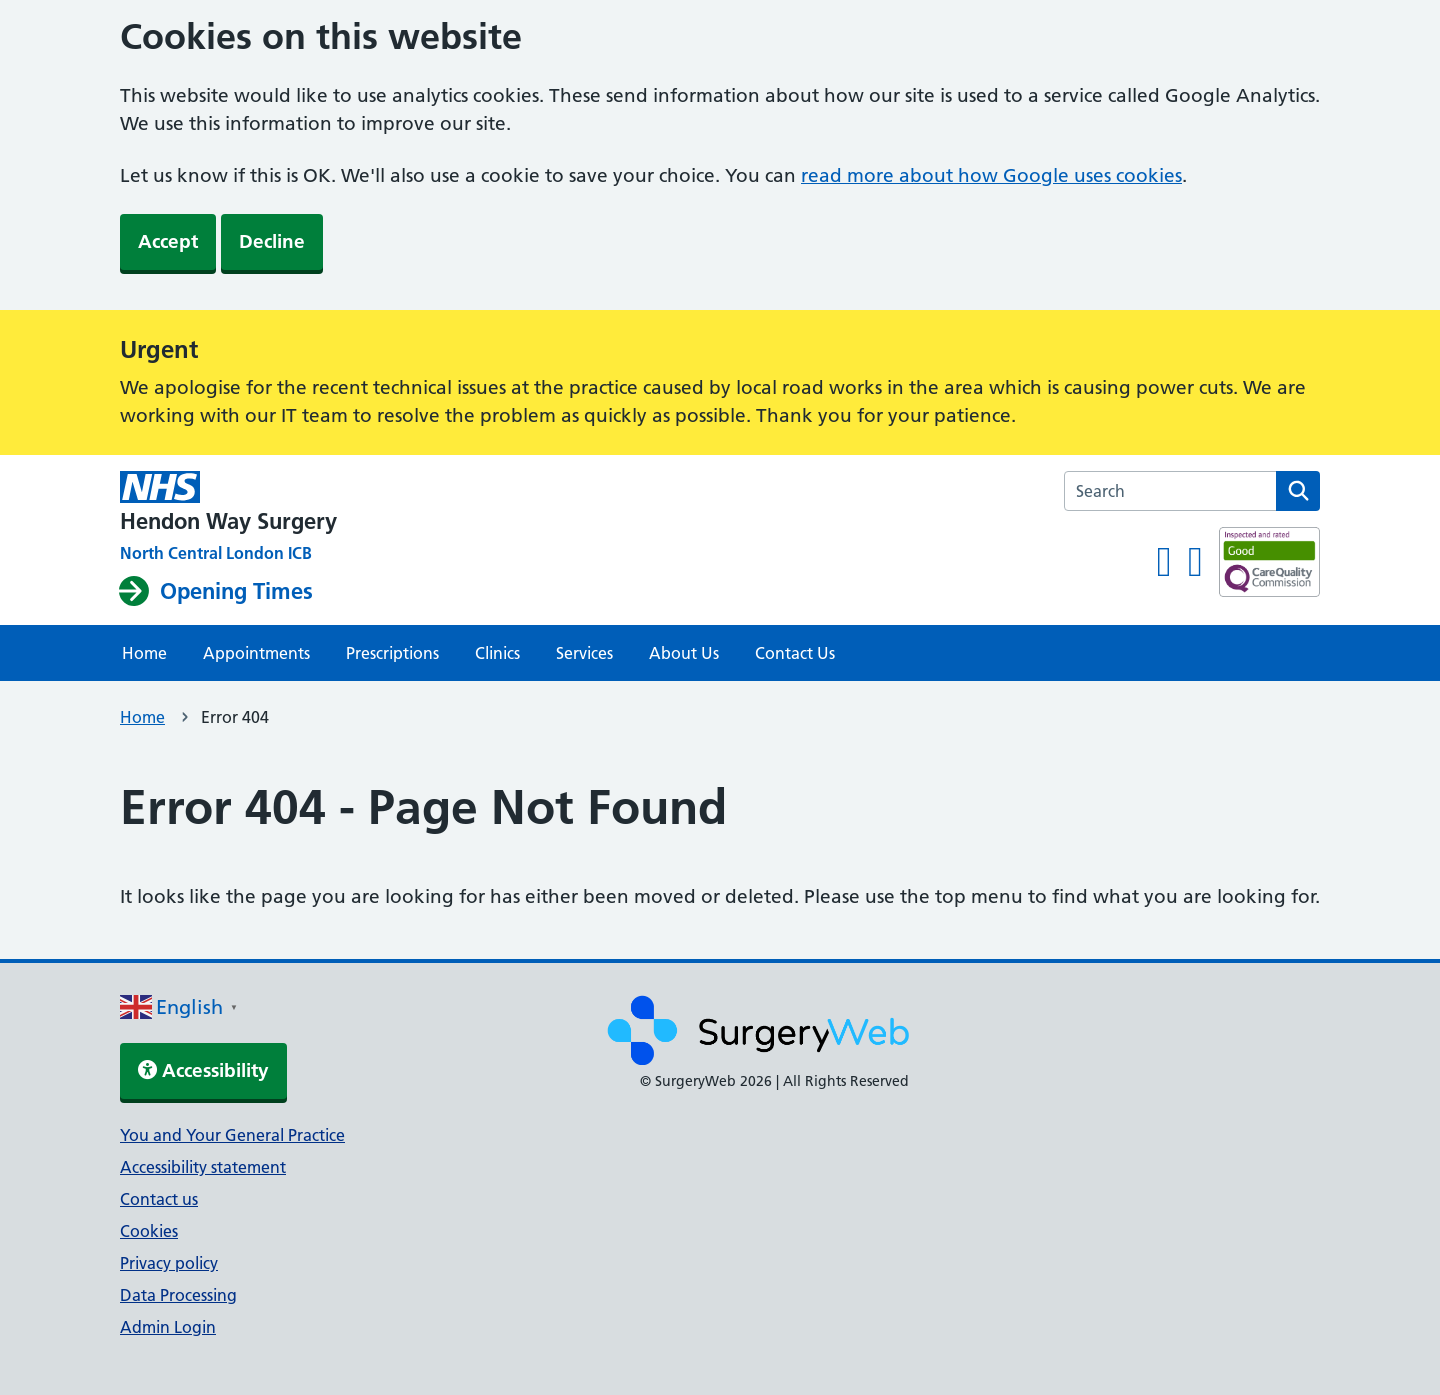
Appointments (256, 653)
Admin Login (168, 1327)
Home (144, 653)
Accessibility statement (203, 1167)
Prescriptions (392, 653)
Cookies (149, 1231)
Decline (272, 241)
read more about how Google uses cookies (991, 175)
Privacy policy (169, 1263)
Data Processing (178, 1295)
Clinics (497, 653)
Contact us (159, 1199)
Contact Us (795, 653)
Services (584, 653)
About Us (684, 653)
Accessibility (203, 1070)
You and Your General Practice (232, 1135)
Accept (168, 241)
